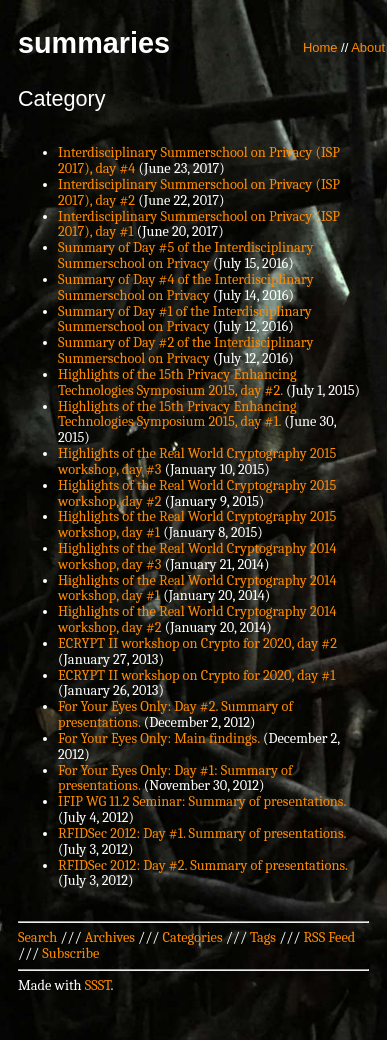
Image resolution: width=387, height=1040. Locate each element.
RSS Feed (330, 937)
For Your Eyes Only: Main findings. (159, 738)
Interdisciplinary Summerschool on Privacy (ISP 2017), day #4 (199, 160)
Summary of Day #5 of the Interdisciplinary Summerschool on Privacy (185, 255)
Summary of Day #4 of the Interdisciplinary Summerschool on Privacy (186, 287)
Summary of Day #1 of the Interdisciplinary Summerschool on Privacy (185, 319)
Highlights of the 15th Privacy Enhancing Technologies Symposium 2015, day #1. (177, 414)
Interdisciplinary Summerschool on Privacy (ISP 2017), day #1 (199, 224)
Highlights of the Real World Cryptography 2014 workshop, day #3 (197, 556)
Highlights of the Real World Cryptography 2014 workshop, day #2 (197, 619)
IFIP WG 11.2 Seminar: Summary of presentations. (202, 801)
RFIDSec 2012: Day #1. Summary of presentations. (202, 833)
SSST (98, 985)
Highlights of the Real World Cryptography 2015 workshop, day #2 (197, 493)
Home (320, 47)
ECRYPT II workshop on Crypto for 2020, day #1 (196, 675)
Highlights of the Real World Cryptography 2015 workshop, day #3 (197, 461)
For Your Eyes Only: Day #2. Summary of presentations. (175, 714)
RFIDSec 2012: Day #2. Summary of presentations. (203, 865)
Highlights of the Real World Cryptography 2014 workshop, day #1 (197, 588)
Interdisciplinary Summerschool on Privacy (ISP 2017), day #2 (199, 192)
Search (37, 937)
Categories (192, 937)
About (368, 47)
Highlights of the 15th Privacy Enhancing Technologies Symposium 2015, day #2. (177, 382)
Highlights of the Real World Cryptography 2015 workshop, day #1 (197, 524)
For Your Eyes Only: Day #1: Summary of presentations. (175, 778)
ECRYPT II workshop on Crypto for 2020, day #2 (197, 643)
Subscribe (70, 953)
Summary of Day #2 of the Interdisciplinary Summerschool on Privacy (185, 350)
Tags (263, 937)
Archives (110, 937)
